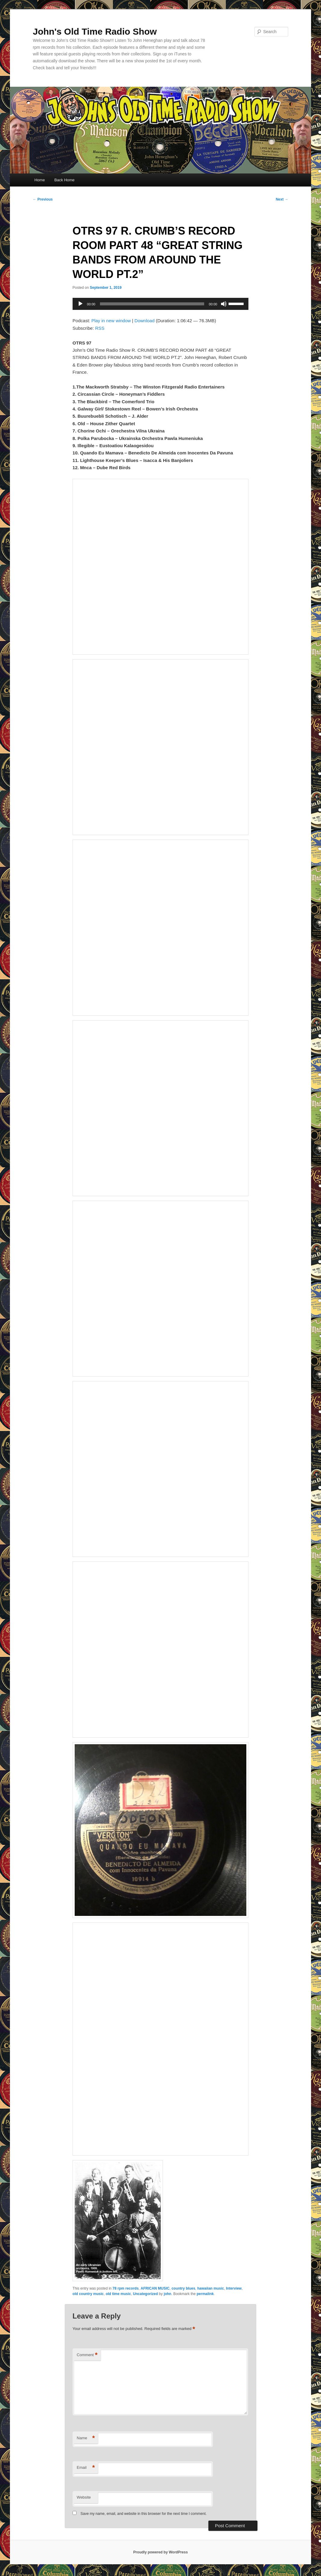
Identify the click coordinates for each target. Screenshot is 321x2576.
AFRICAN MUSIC (155, 2288)
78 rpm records (126, 2288)
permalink (205, 2294)
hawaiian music (210, 2288)
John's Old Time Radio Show (95, 31)
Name (86, 2438)
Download (145, 320)
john (167, 2294)
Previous (43, 199)
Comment (87, 2355)
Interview (234, 2288)
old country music (88, 2294)
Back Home (64, 180)
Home (39, 180)
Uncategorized (145, 2294)
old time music (118, 2294)
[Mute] (224, 304)
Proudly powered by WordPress (160, 2552)
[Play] (80, 304)
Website (84, 2497)
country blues (183, 2288)
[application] (160, 304)
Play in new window (111, 320)
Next (282, 199)
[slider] (152, 303)
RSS (99, 328)
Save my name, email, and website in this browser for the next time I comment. (143, 2514)
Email (86, 2467)
